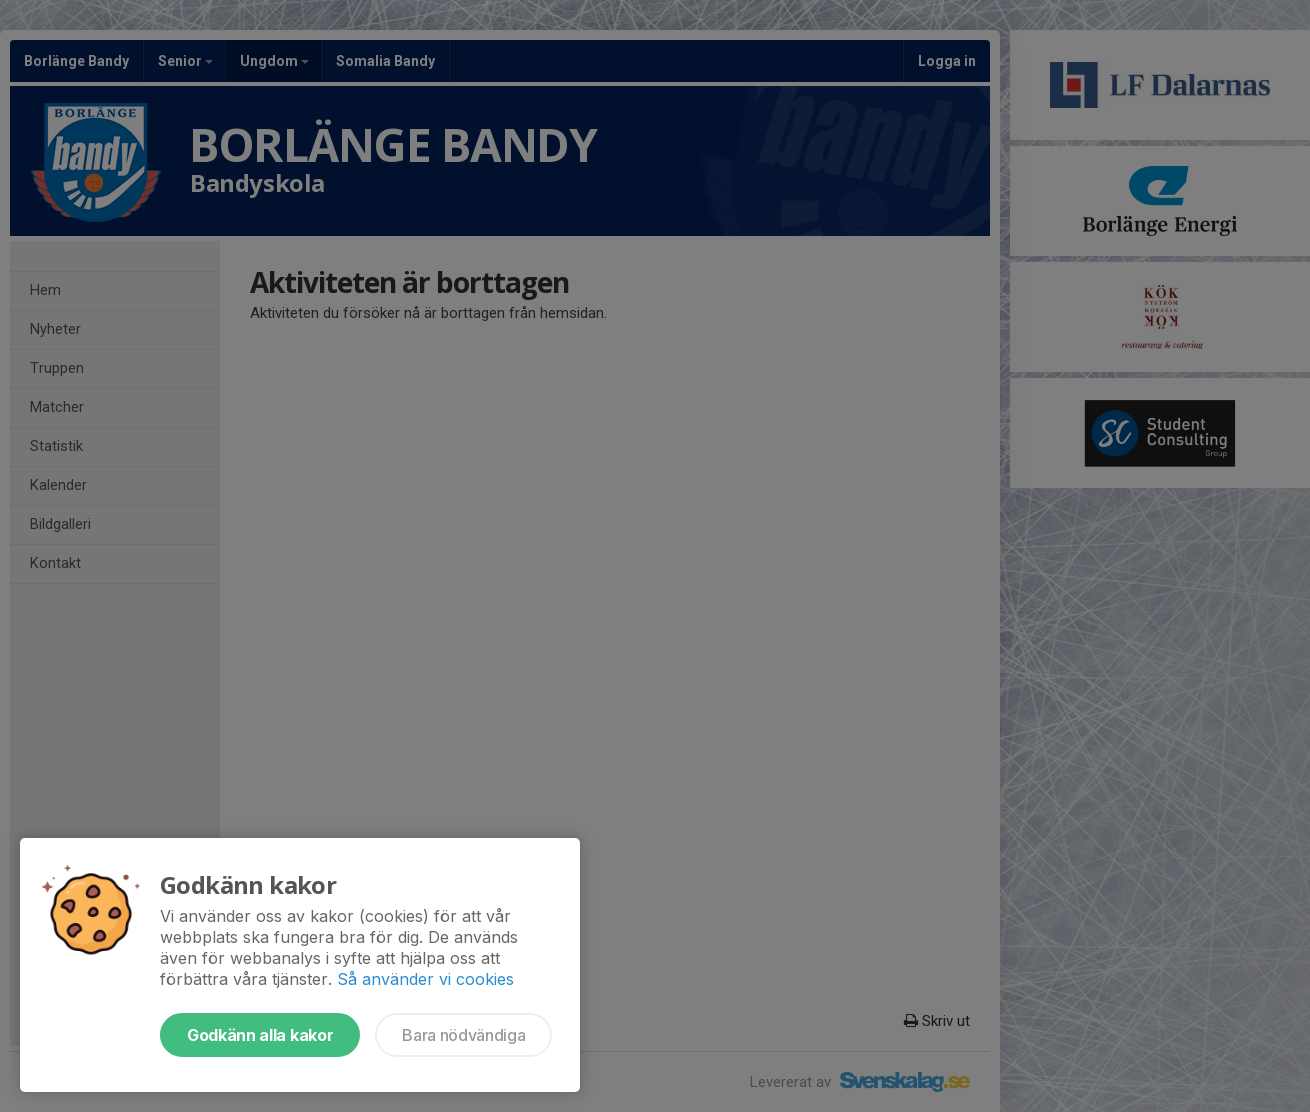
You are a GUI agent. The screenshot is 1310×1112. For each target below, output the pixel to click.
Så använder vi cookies (425, 979)
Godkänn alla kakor (260, 1035)
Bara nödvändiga (463, 1035)
